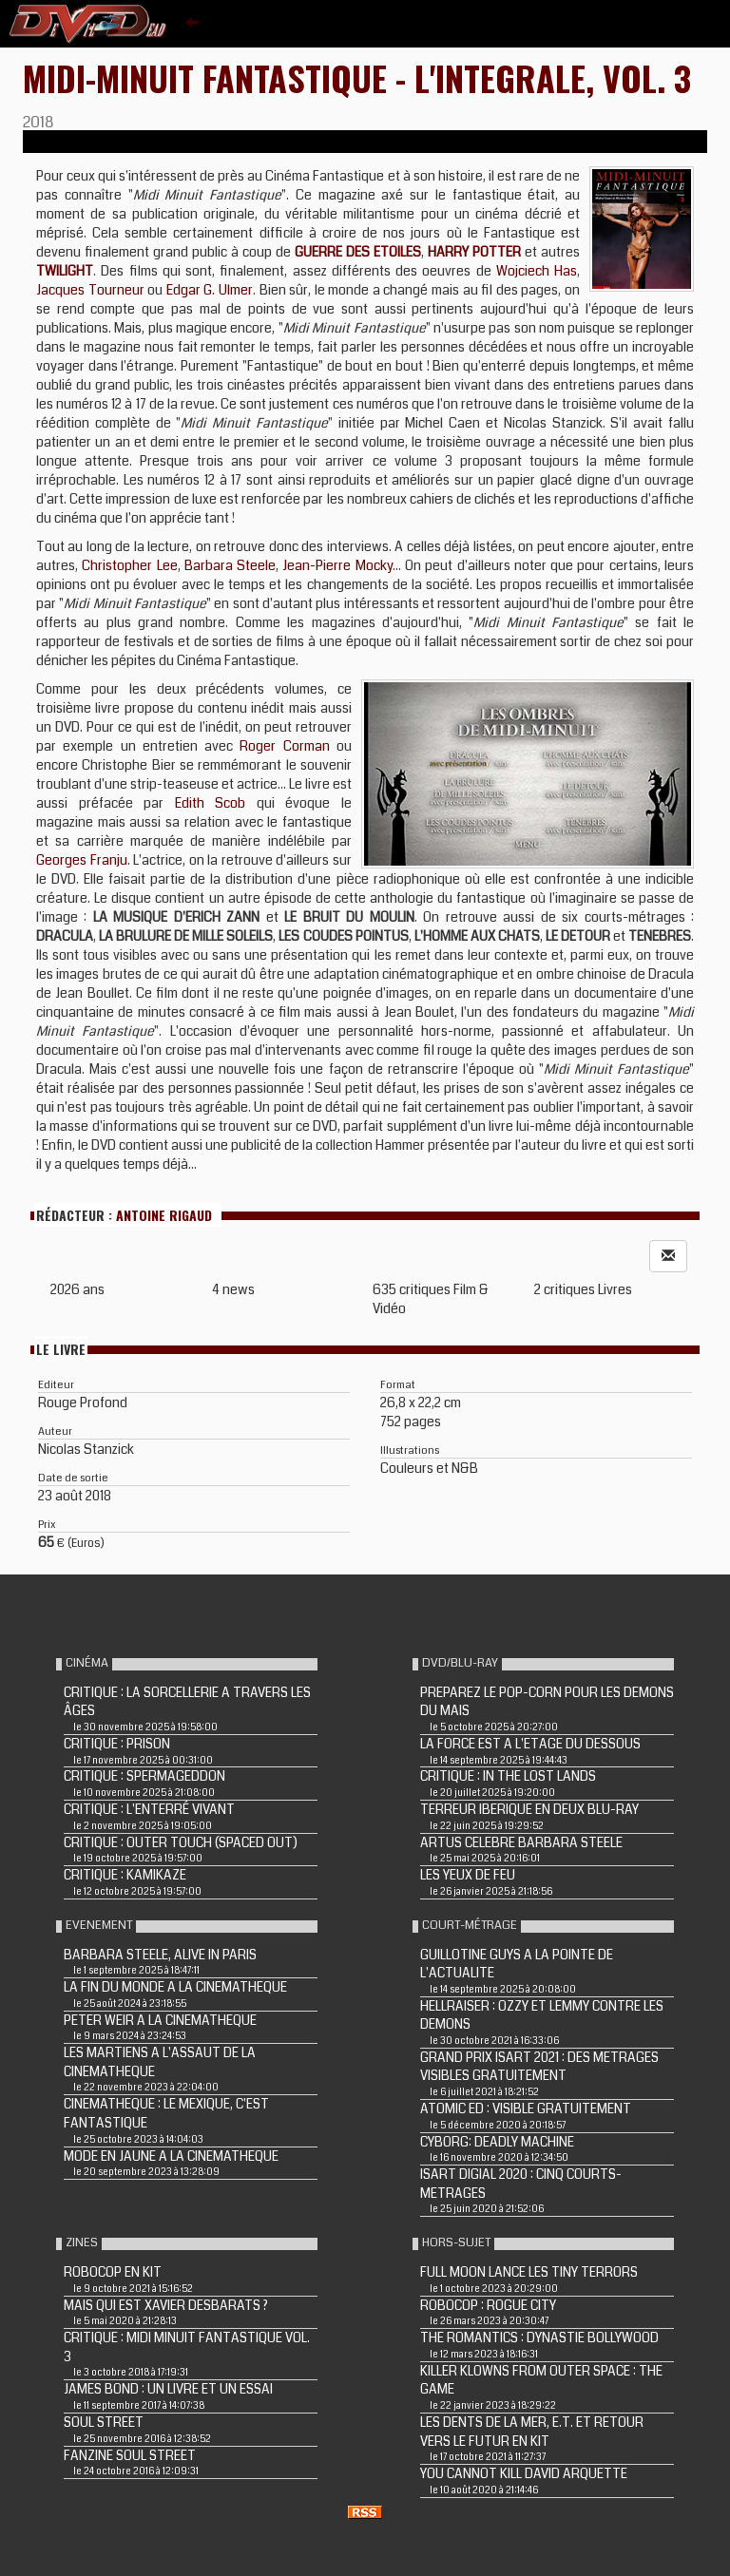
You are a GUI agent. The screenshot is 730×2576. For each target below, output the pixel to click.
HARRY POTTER (474, 251)
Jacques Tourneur (90, 289)
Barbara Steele (230, 565)
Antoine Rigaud (164, 1215)
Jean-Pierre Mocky (337, 565)
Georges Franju (81, 859)
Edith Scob (210, 802)
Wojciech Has (536, 270)
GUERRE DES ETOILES (358, 251)
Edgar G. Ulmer (209, 289)
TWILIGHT (64, 270)
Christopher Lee (129, 565)
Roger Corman (284, 745)
